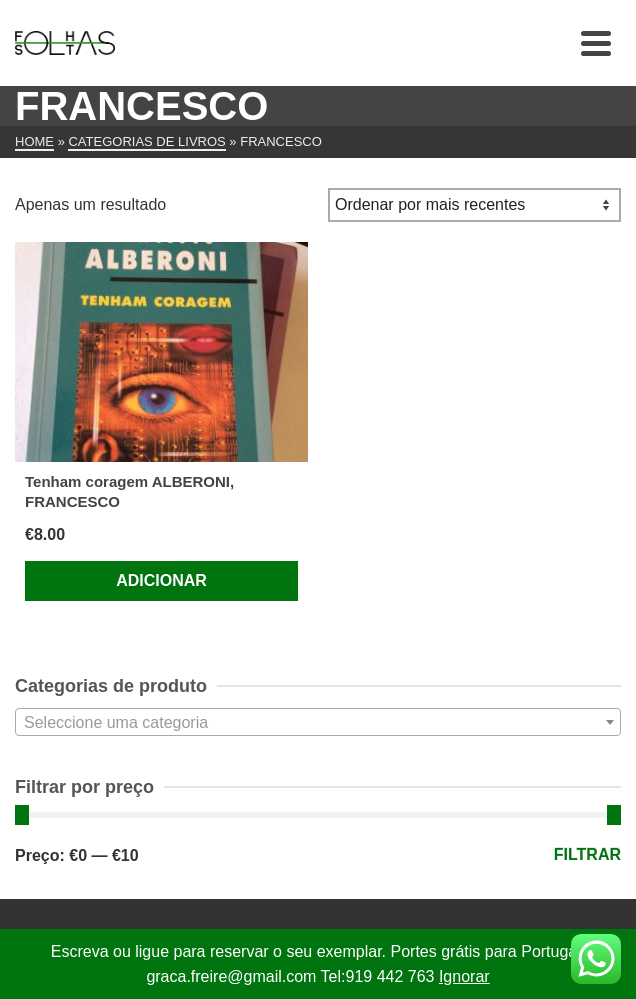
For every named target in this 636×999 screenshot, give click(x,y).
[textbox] (318, 723)
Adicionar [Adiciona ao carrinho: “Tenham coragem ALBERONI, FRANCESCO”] (161, 580)
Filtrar (587, 854)
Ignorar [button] (464, 976)
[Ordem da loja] (474, 205)
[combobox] (318, 722)
